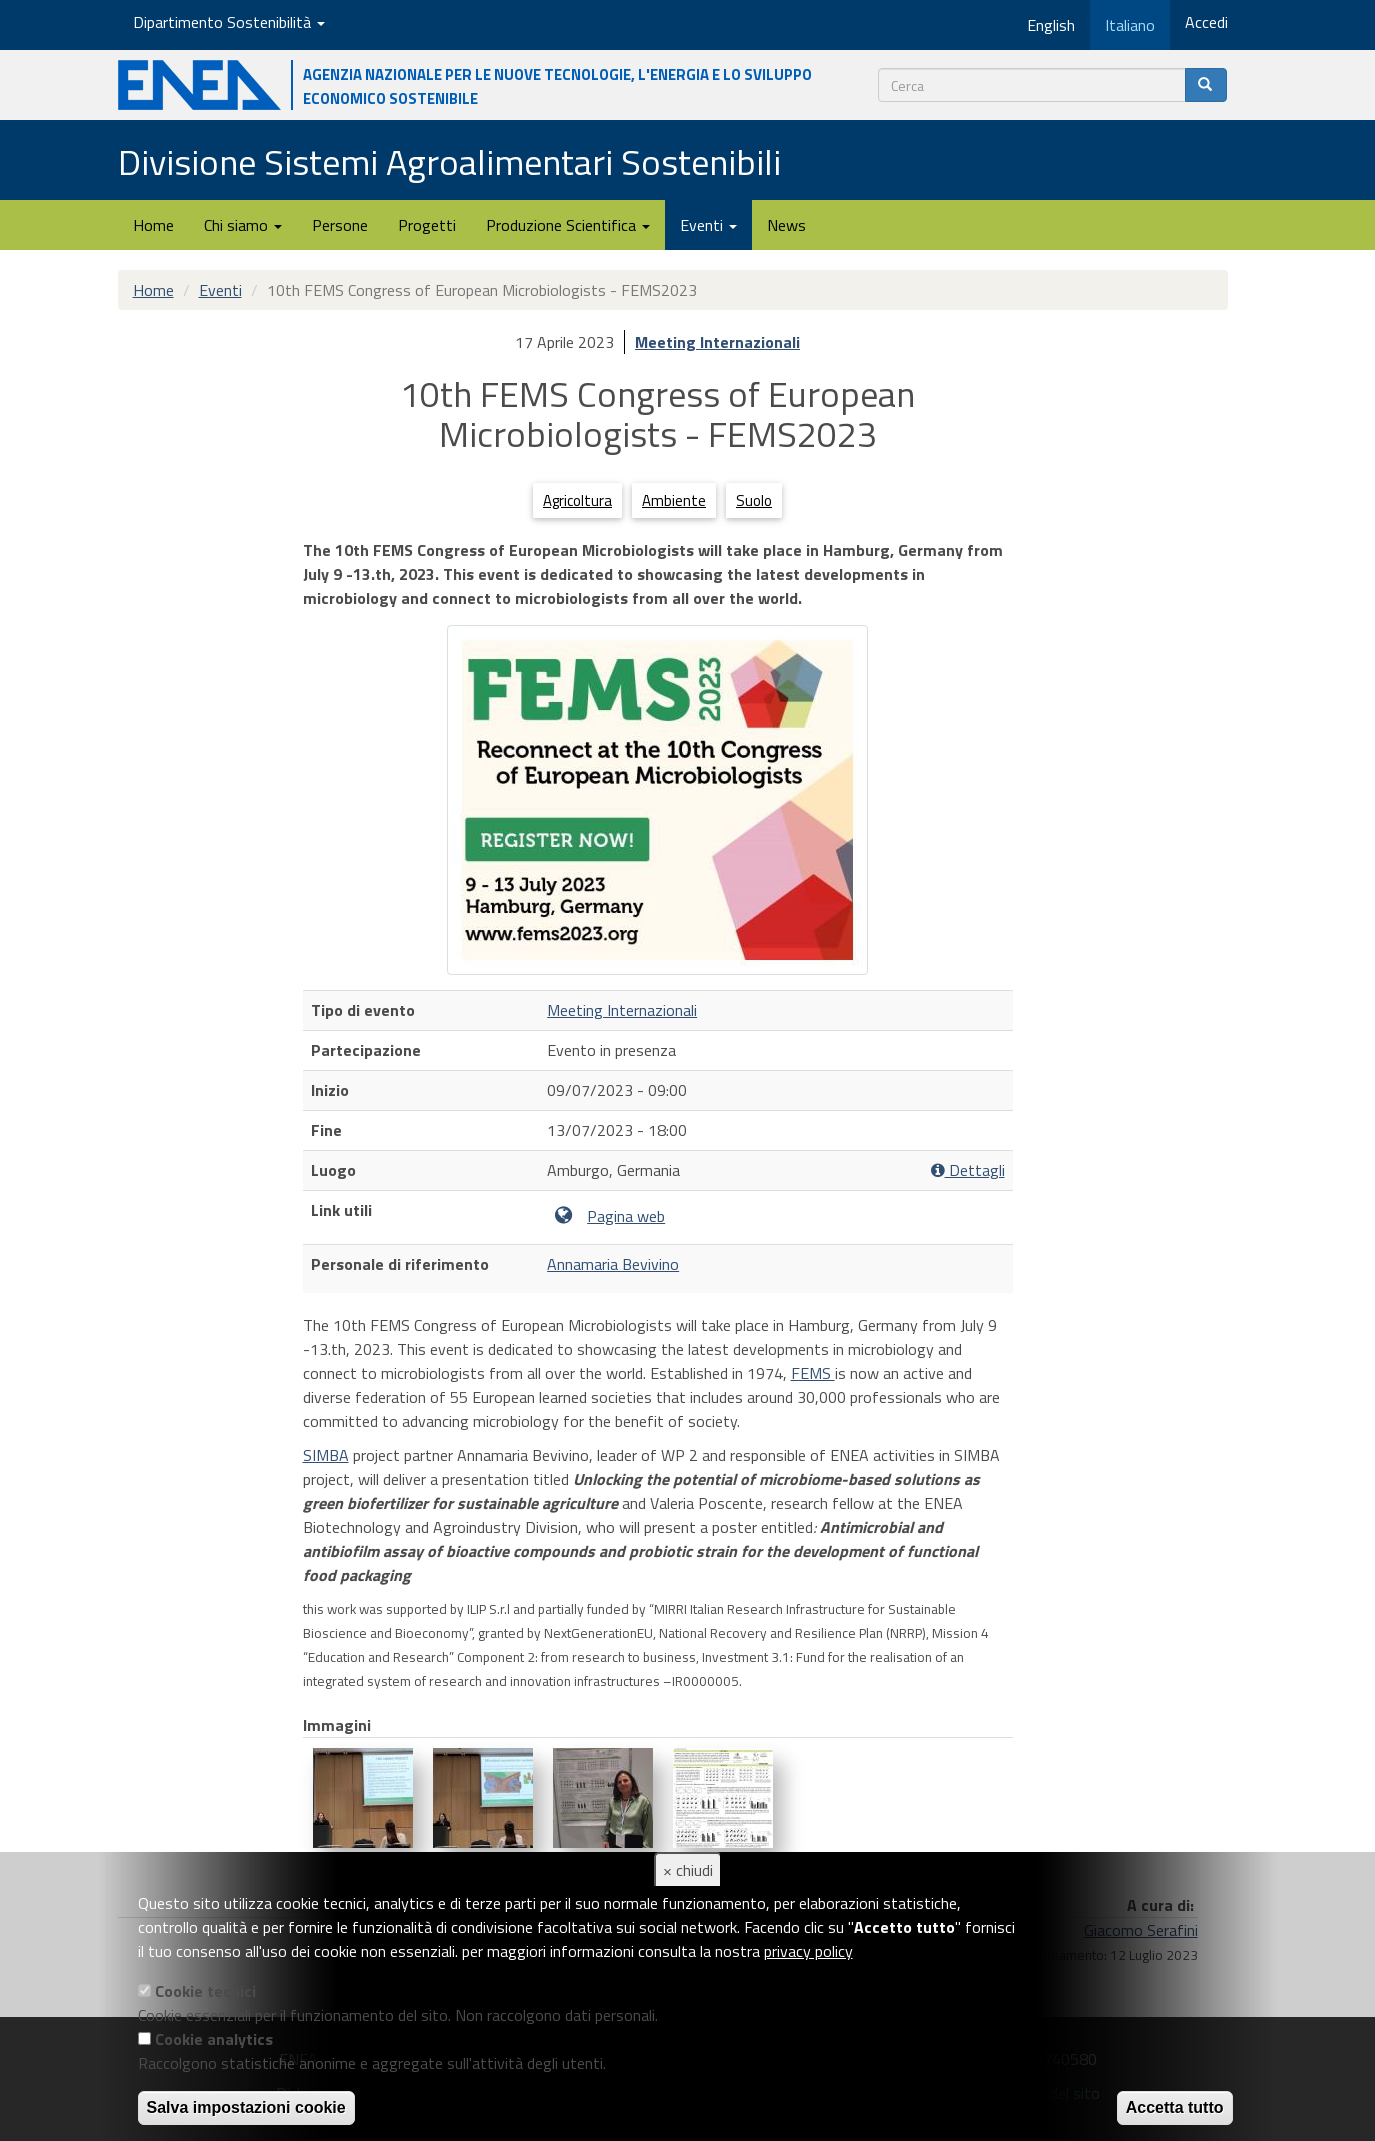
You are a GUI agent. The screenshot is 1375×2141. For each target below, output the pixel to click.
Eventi (708, 225)
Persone (340, 225)
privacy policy (808, 1951)
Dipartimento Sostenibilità (229, 22)
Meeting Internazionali (717, 342)
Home (153, 225)
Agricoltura (577, 500)
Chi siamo (243, 225)
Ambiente (674, 500)
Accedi (1206, 22)
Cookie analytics (214, 2039)
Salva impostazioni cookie (246, 2107)
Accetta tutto (1175, 2107)
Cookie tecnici (205, 1991)
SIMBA (326, 1455)
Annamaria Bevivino (613, 1264)
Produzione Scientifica (568, 225)
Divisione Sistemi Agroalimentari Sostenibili (449, 161)
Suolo (754, 500)
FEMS (813, 1373)
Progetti (427, 225)
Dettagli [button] (968, 1170)
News (786, 225)
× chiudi (688, 1870)
